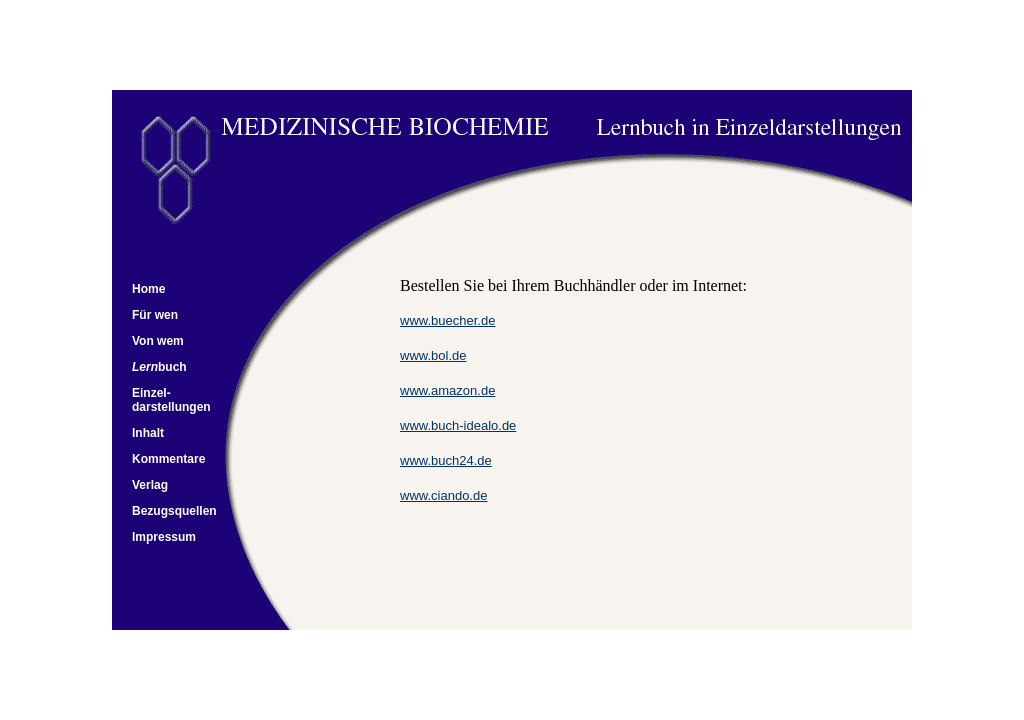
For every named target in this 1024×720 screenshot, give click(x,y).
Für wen (155, 315)
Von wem (158, 341)
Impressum (164, 537)
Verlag (150, 485)
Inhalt (148, 433)
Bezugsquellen (174, 511)
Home (148, 289)
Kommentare (168, 459)
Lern (145, 367)
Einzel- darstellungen (171, 400)
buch (172, 367)
